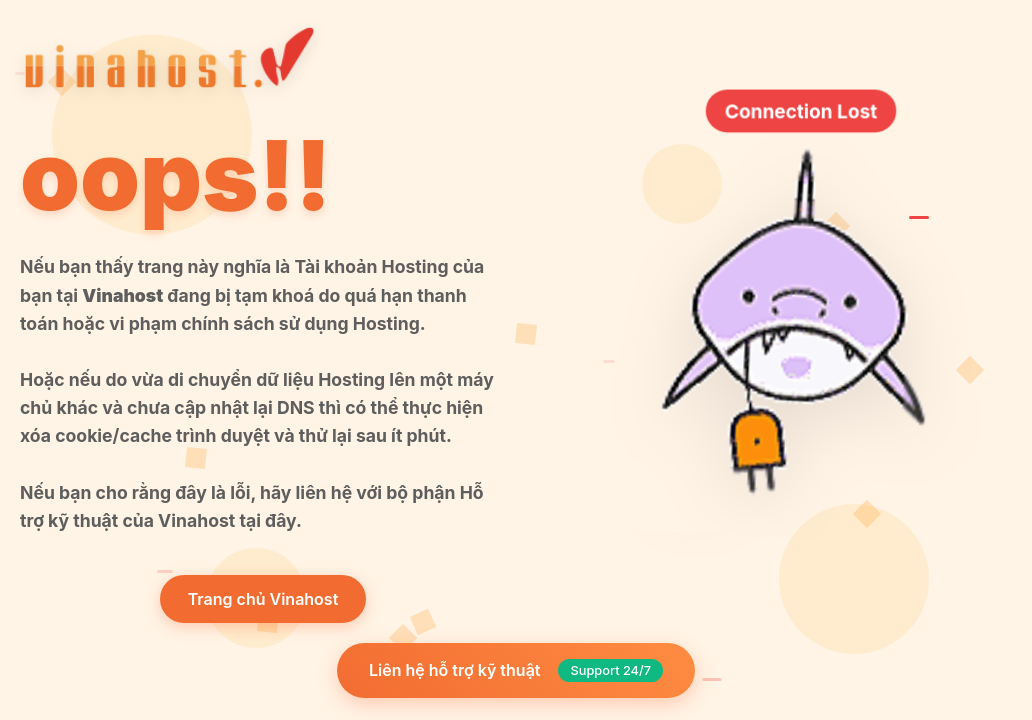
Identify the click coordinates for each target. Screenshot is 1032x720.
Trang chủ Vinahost (263, 599)
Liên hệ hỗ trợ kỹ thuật (516, 670)
